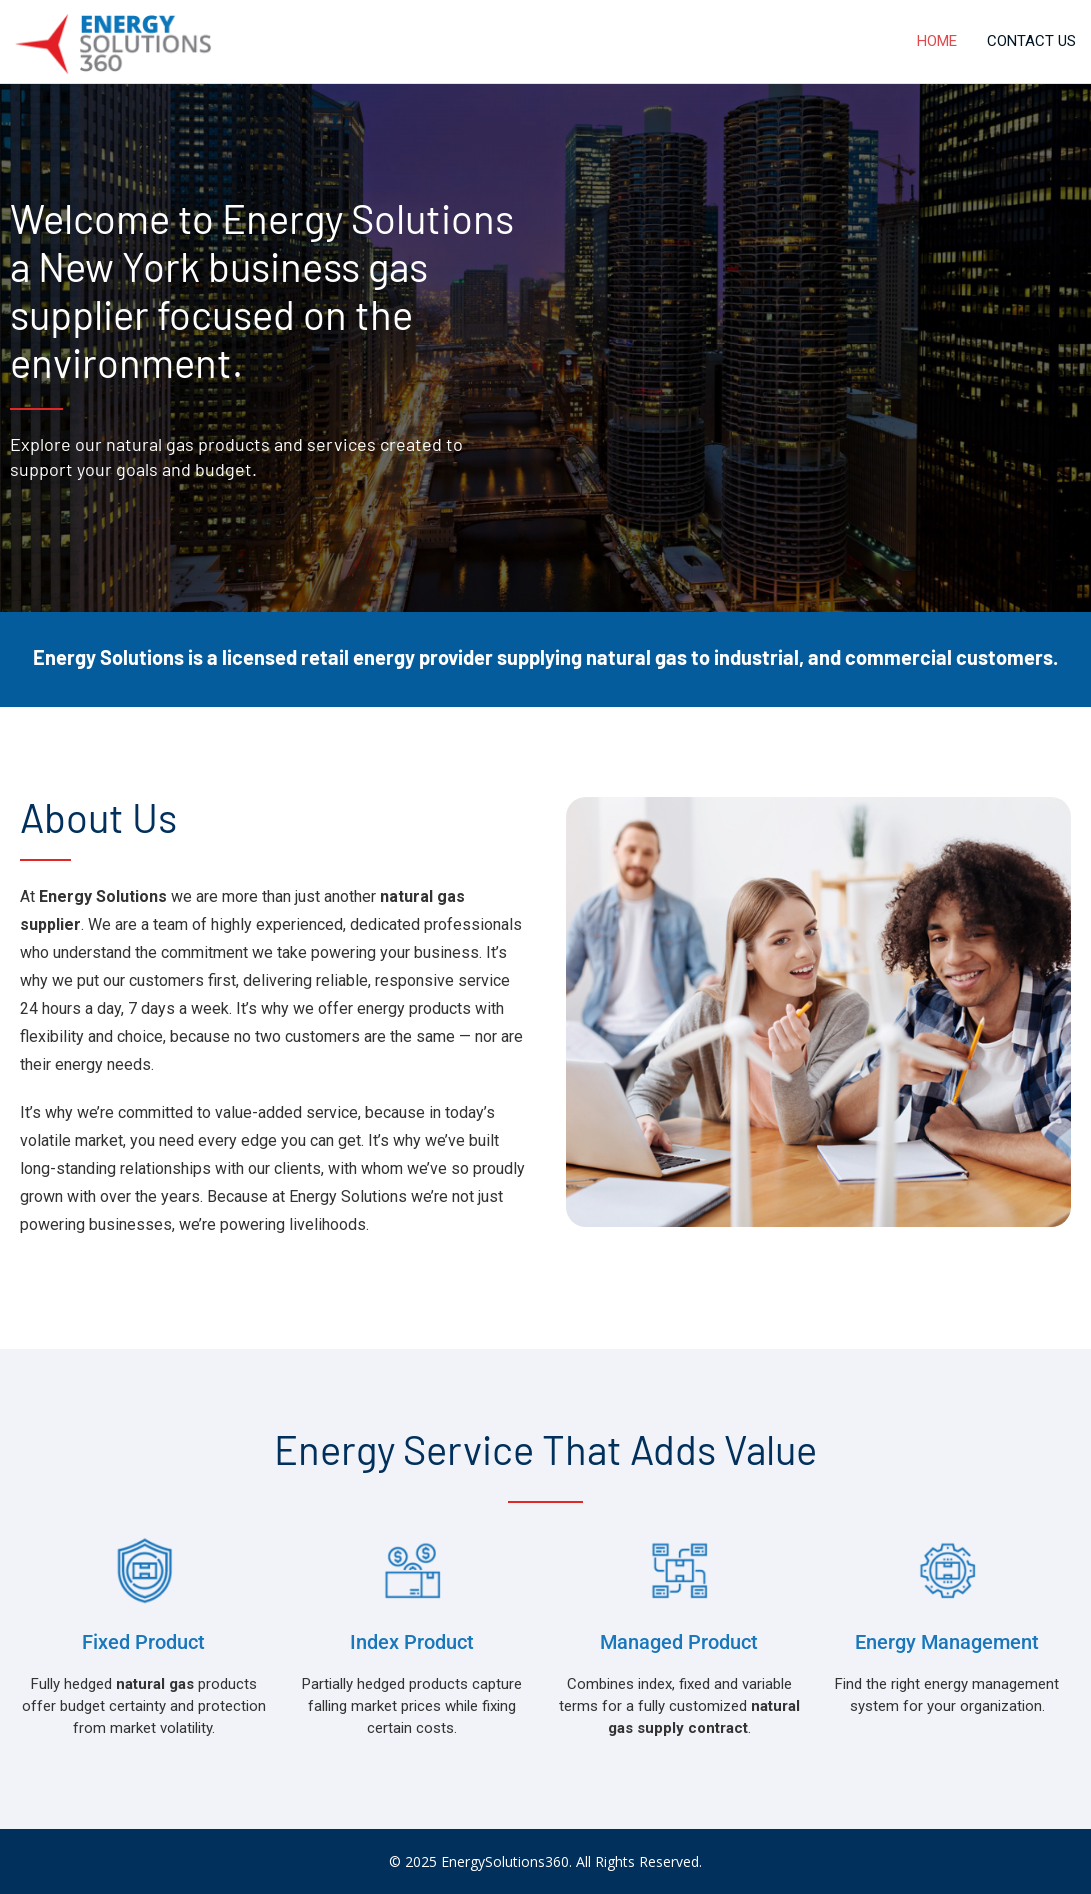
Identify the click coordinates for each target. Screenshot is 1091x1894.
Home (937, 41)
